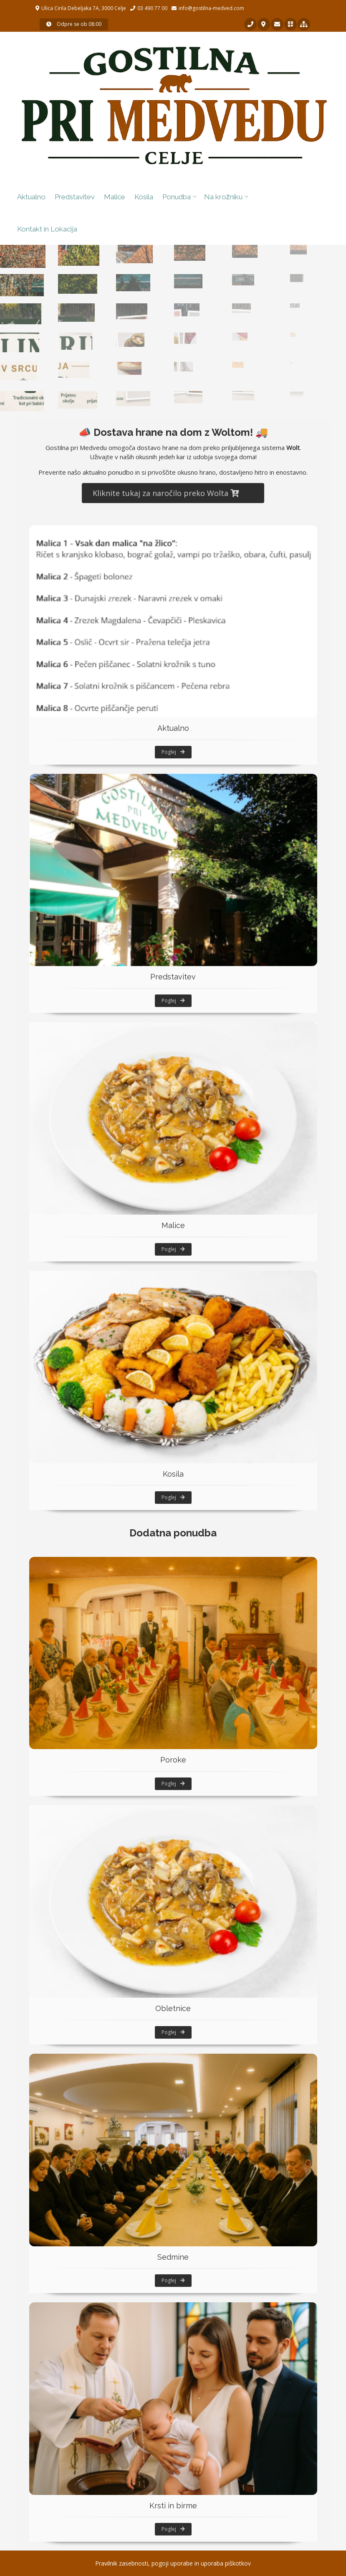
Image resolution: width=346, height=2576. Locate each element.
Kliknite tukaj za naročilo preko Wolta (166, 493)
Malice (114, 197)
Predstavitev (75, 197)
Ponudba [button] (176, 197)
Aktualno (31, 197)
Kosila (143, 197)
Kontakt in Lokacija (47, 229)
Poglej (173, 751)
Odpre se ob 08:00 (73, 24)
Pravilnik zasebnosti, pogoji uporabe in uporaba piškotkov (173, 2563)
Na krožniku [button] (223, 197)
